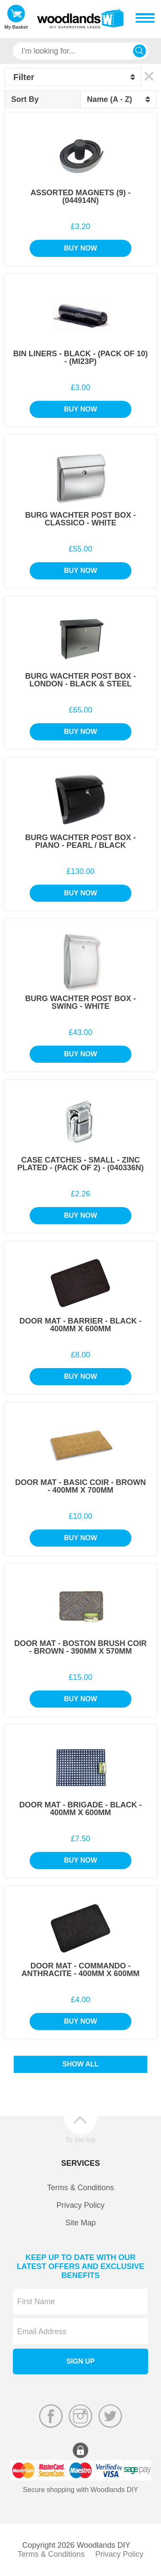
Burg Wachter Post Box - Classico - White (80, 519)
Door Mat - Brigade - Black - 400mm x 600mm (80, 1809)
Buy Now (80, 248)
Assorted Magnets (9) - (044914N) (80, 196)
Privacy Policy (80, 2205)
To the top (80, 2139)
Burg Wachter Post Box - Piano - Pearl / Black (80, 841)
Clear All (149, 76)
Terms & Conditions (80, 2187)
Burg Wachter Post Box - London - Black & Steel (80, 680)
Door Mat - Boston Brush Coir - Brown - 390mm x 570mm (80, 1647)
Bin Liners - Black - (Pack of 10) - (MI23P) (80, 357)
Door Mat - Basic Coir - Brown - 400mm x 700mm (80, 1486)
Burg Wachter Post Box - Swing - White (80, 1002)
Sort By (25, 99)
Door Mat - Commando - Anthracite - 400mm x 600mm (80, 1970)
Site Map (80, 2222)
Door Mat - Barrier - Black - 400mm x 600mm (80, 1325)
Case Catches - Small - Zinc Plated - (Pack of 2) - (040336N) (80, 1164)
